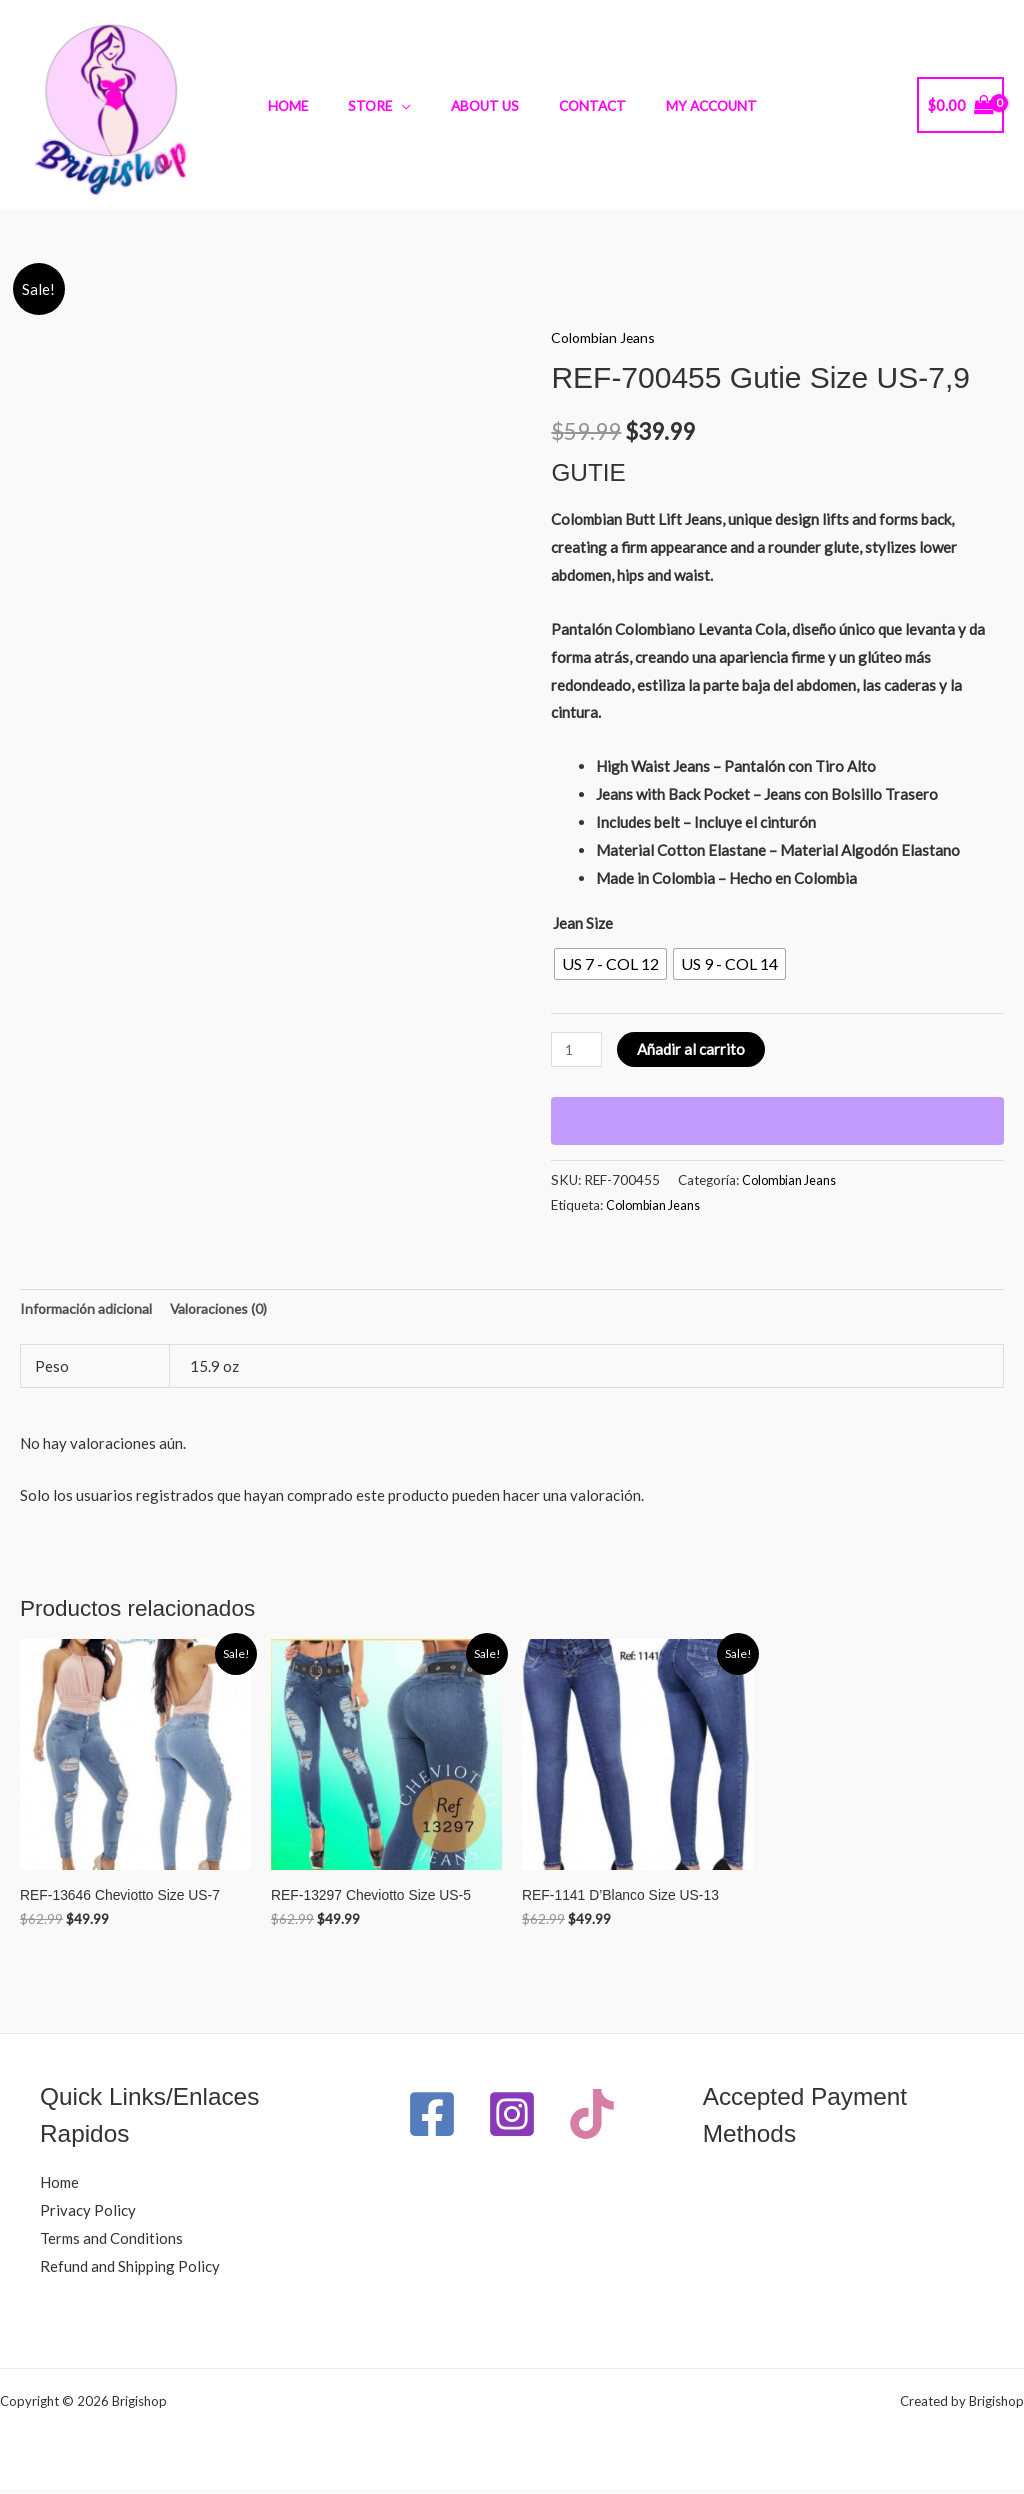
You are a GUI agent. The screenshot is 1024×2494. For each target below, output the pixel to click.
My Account (685, 106)
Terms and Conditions (111, 2243)
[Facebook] (439, 2119)
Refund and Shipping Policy (130, 2271)
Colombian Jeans (606, 337)
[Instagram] (559, 2119)
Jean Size (583, 923)
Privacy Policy (88, 2215)
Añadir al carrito (695, 1049)
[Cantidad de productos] (578, 1049)
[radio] (610, 964)
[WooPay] (777, 1121)
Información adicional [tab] (92, 1309)
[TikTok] (524, 2189)
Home (314, 106)
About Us (485, 106)
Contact (579, 106)
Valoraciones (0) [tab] (236, 1309)
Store (383, 106)
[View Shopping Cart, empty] (960, 105)
